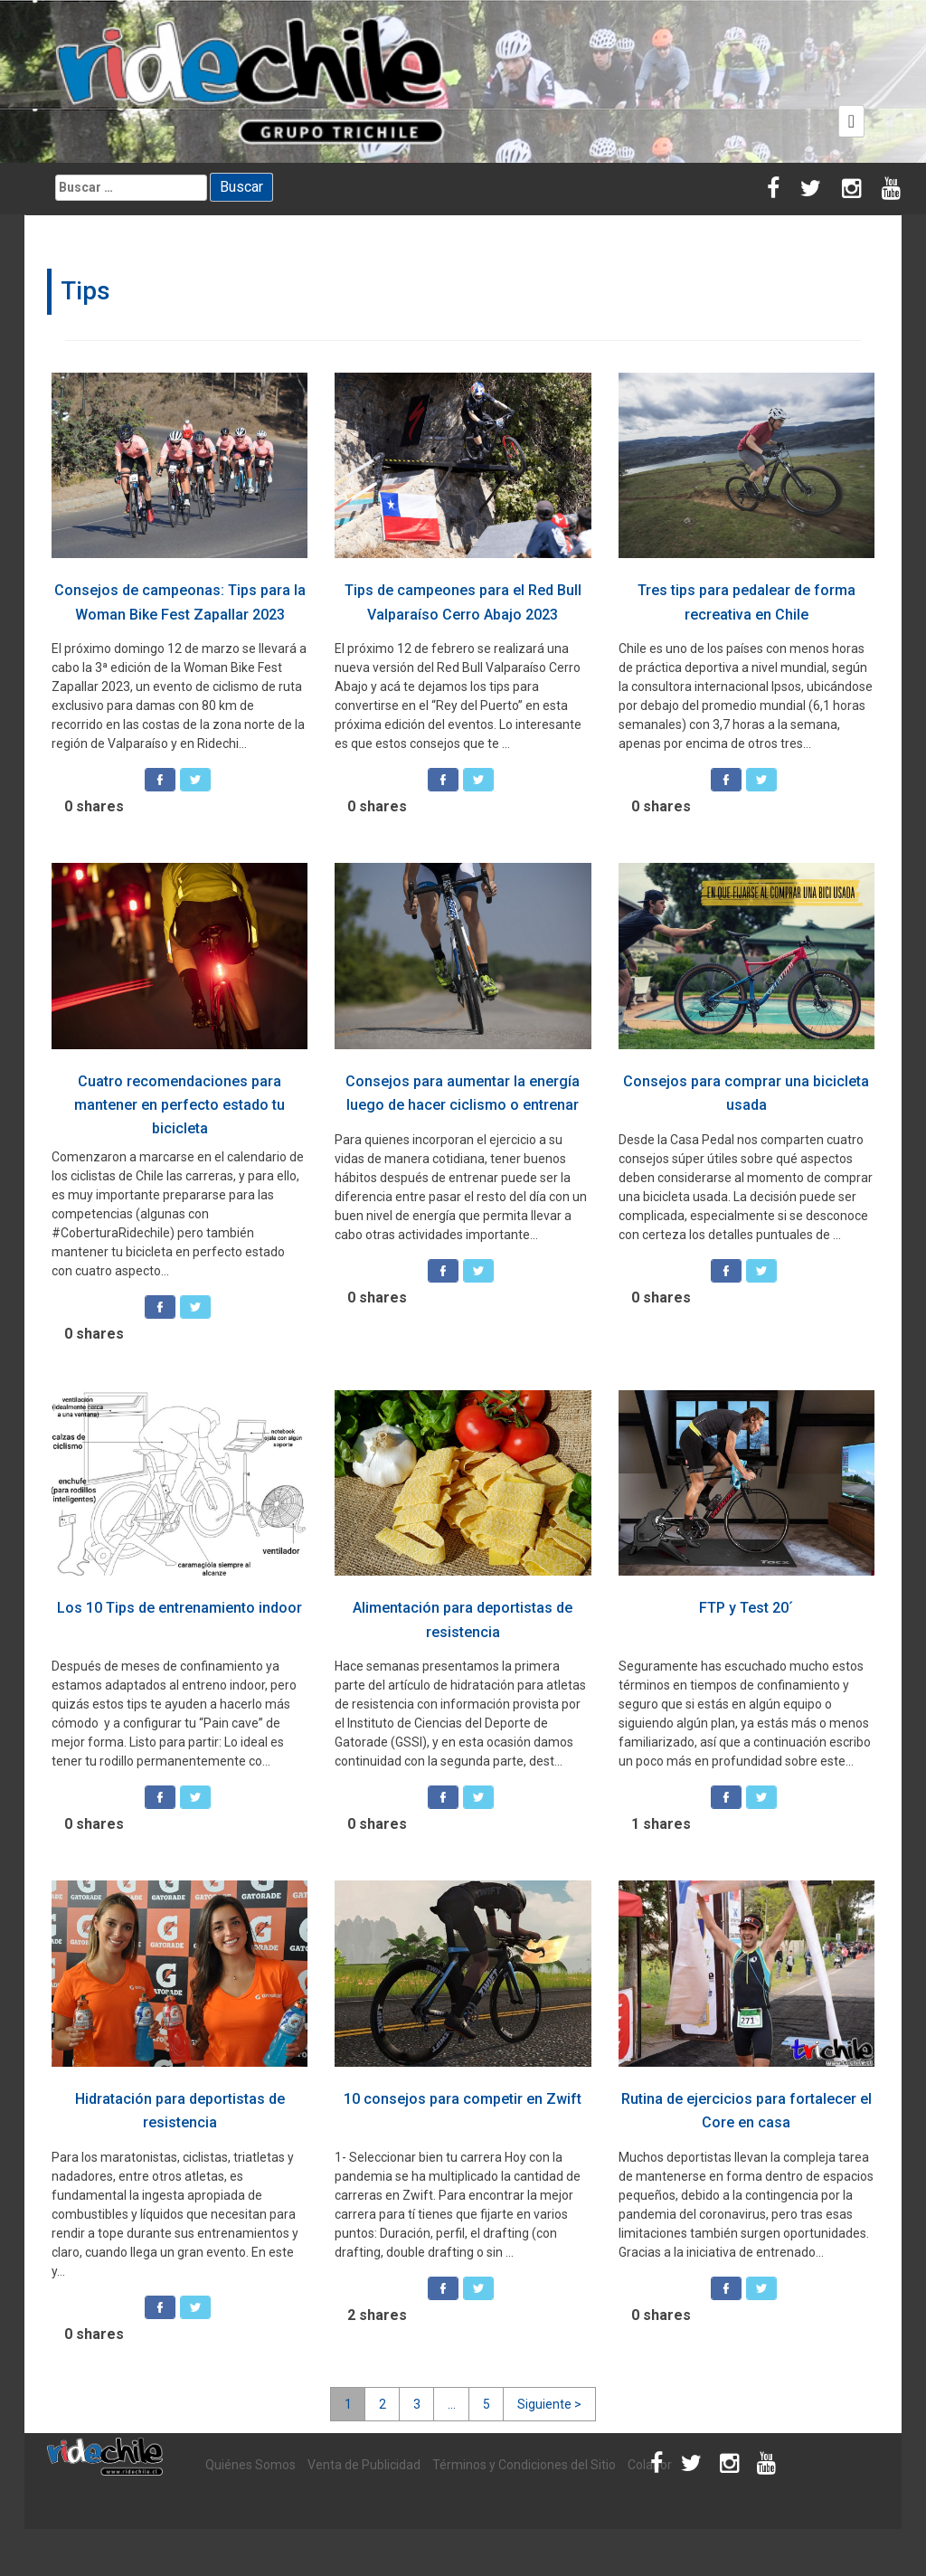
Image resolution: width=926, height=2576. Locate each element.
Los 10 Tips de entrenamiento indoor (179, 1607)
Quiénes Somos (250, 2465)
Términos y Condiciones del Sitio (524, 2465)
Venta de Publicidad (363, 2465)
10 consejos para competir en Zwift (462, 2098)
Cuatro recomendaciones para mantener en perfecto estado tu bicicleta (179, 1105)
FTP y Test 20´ (746, 1607)
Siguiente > (549, 2404)
